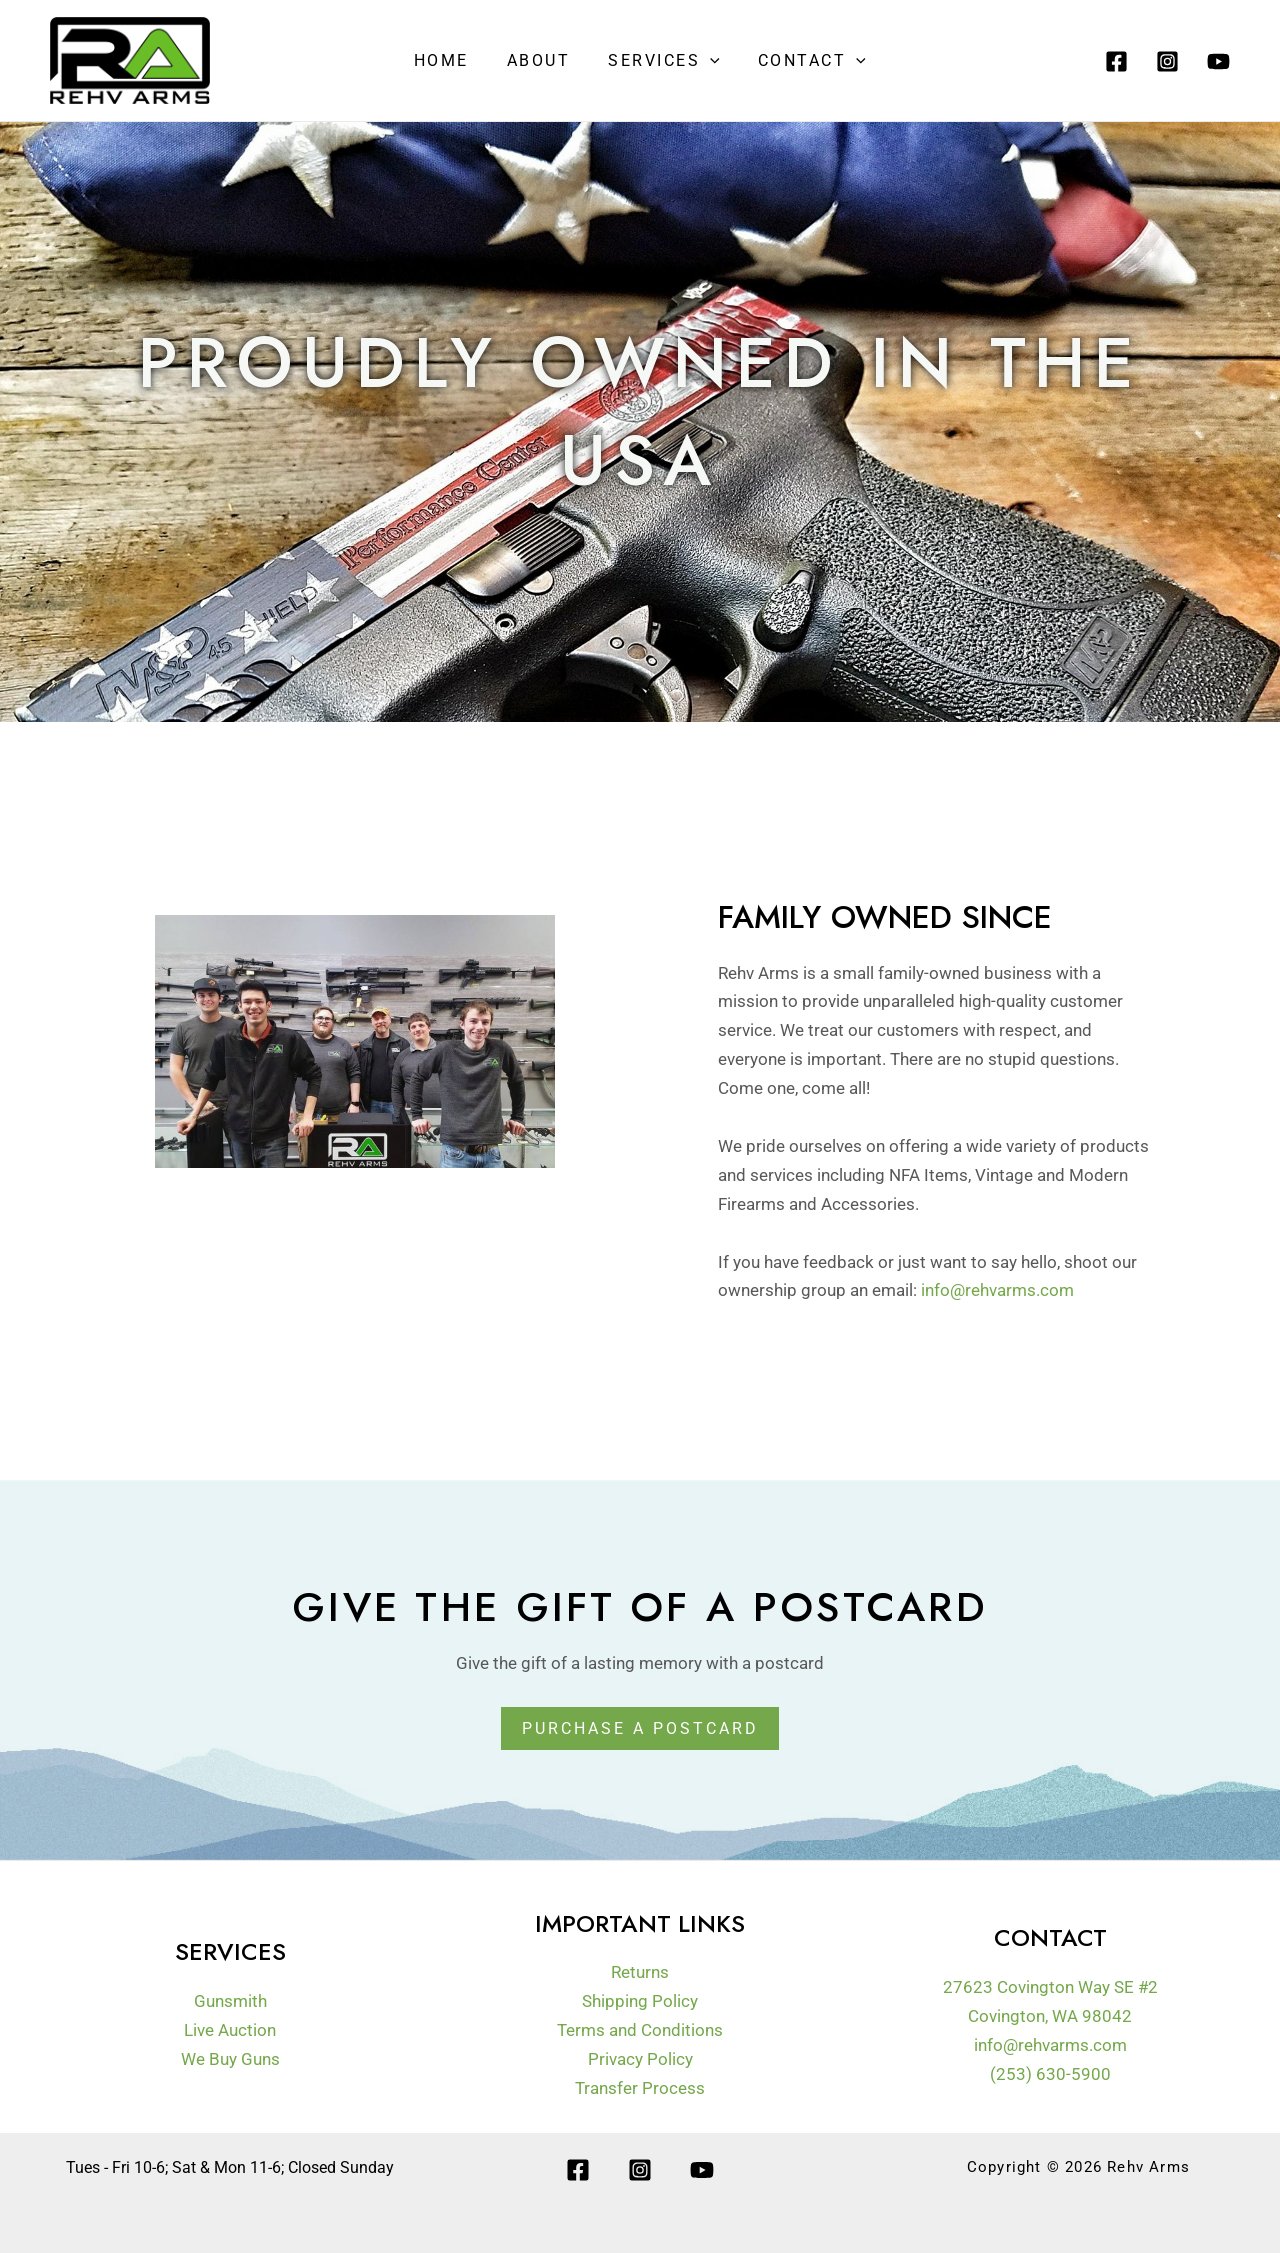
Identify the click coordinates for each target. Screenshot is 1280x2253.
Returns (640, 1972)
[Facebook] (1116, 61)
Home (450, 60)
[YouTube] (1218, 61)
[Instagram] (1167, 61)
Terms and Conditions (640, 2030)
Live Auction (230, 2030)
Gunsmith (230, 2001)
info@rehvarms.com (997, 1290)
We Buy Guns (230, 2059)
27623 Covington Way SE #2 (1050, 1987)
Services (661, 61)
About (542, 60)
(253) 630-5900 (1050, 2073)
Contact (803, 61)
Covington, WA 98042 (1050, 2016)
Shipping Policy (640, 2001)
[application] (707, 61)
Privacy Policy (640, 2059)
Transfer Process (640, 2088)
